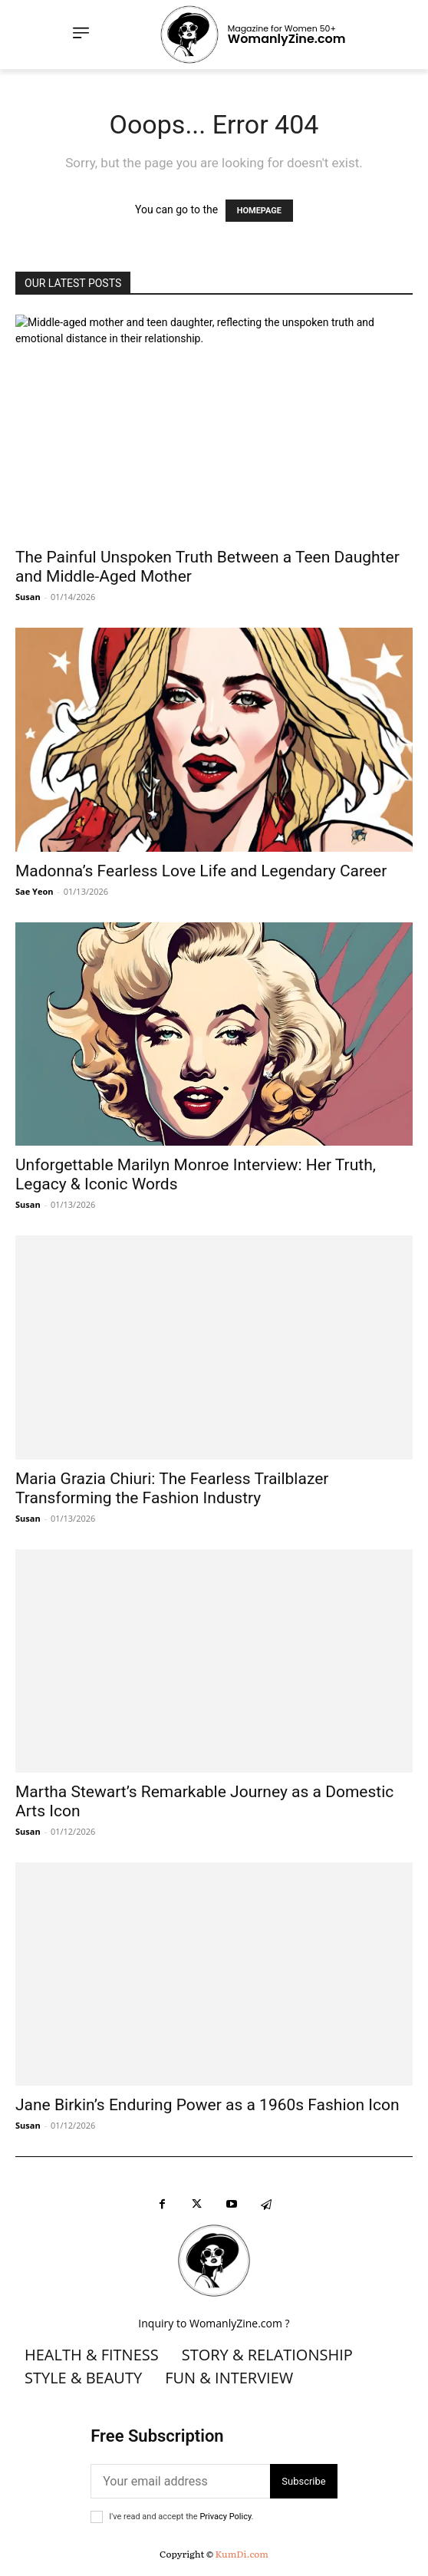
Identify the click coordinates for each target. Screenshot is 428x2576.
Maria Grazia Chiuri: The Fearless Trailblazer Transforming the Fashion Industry (171, 1488)
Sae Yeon (34, 891)
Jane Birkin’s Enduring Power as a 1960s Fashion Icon (207, 2105)
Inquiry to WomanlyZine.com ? (213, 2323)
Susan (28, 596)
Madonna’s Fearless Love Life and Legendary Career (201, 871)
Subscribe (303, 2481)
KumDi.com (242, 2554)
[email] (180, 2481)
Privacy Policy (225, 2517)
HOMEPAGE (259, 211)
